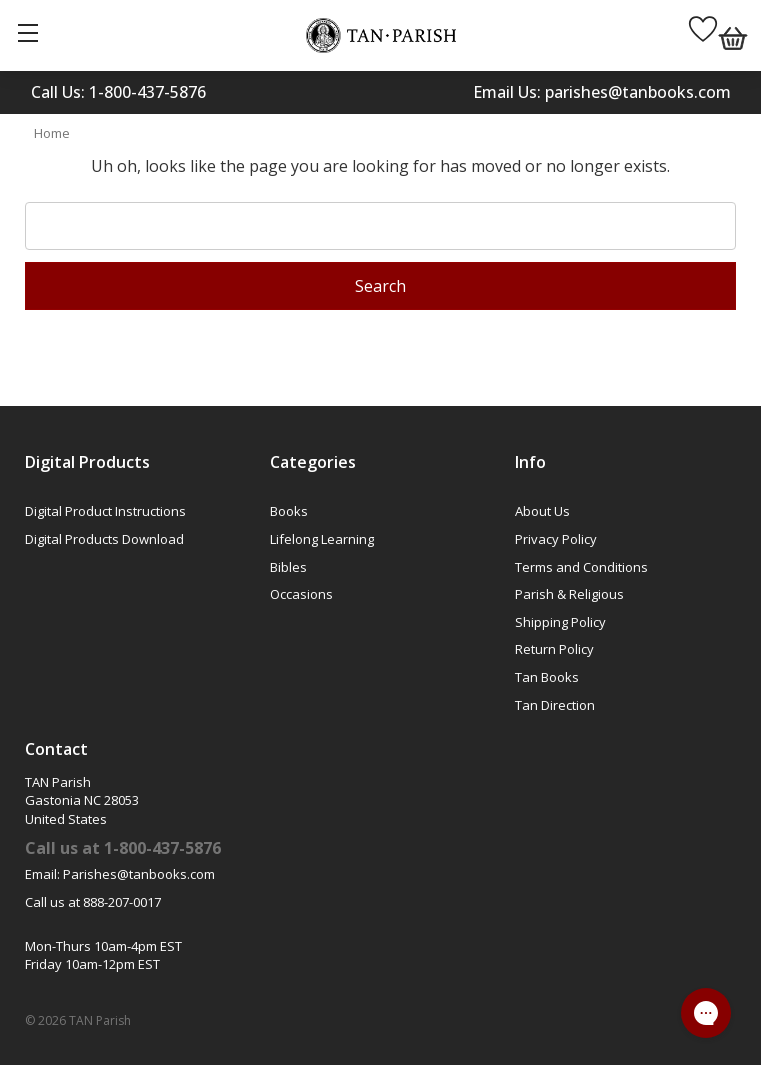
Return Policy (554, 649)
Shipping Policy (560, 622)
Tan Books (547, 677)
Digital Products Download (104, 539)
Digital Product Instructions (105, 511)
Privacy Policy (556, 539)
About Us (542, 511)
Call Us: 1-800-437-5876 (118, 92)
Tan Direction (555, 705)
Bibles (288, 567)
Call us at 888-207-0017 (93, 902)
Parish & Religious (569, 594)
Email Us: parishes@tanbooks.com (602, 92)
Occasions (301, 594)
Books (289, 511)
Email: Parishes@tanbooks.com (120, 874)
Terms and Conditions (581, 567)
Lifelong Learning (322, 539)
